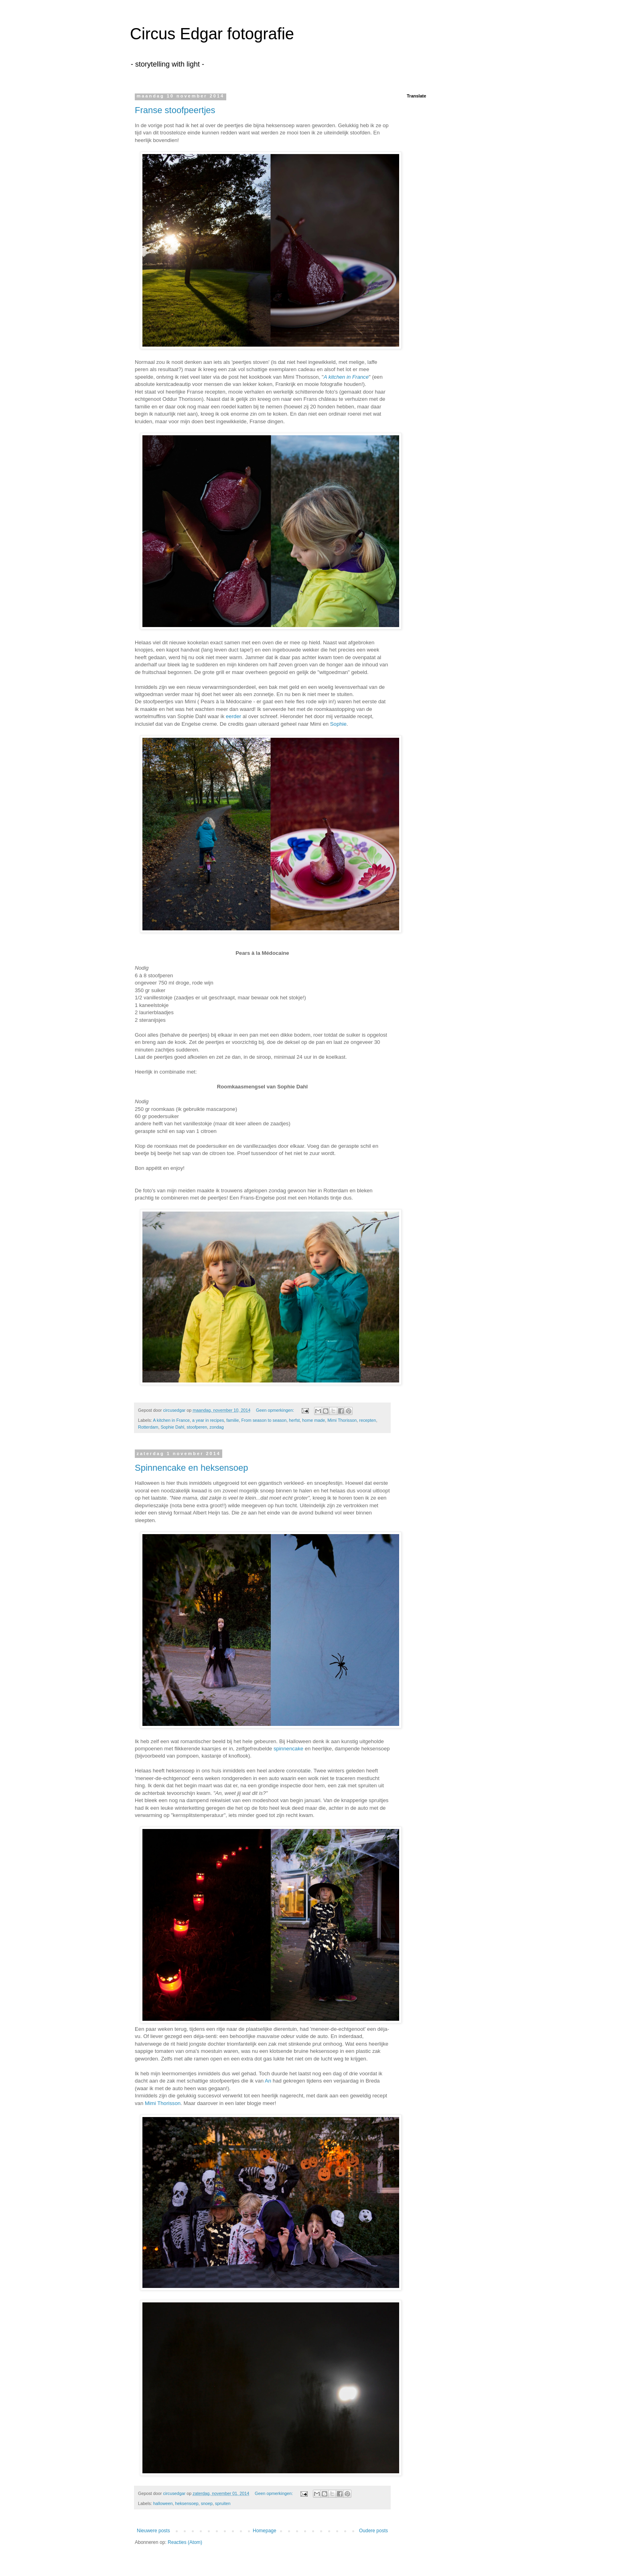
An (268, 2081)
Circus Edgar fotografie (212, 34)
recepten (367, 1420)
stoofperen (197, 1427)
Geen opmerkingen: (275, 1410)
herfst (294, 1420)
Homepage (264, 2530)
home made (313, 1420)
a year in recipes (208, 1420)
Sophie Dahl (172, 1427)
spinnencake (288, 1749)
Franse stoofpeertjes (175, 110)
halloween (163, 2503)
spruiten (222, 2503)
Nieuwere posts (153, 2530)
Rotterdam (148, 1427)
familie (232, 1420)
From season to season (263, 1420)
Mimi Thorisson (342, 1420)
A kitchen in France (346, 377)
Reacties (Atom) (185, 2542)
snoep (207, 2503)
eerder (233, 716)
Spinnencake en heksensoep (191, 1468)
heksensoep (186, 2503)
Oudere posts (373, 2530)
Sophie (338, 724)
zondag (216, 1427)
